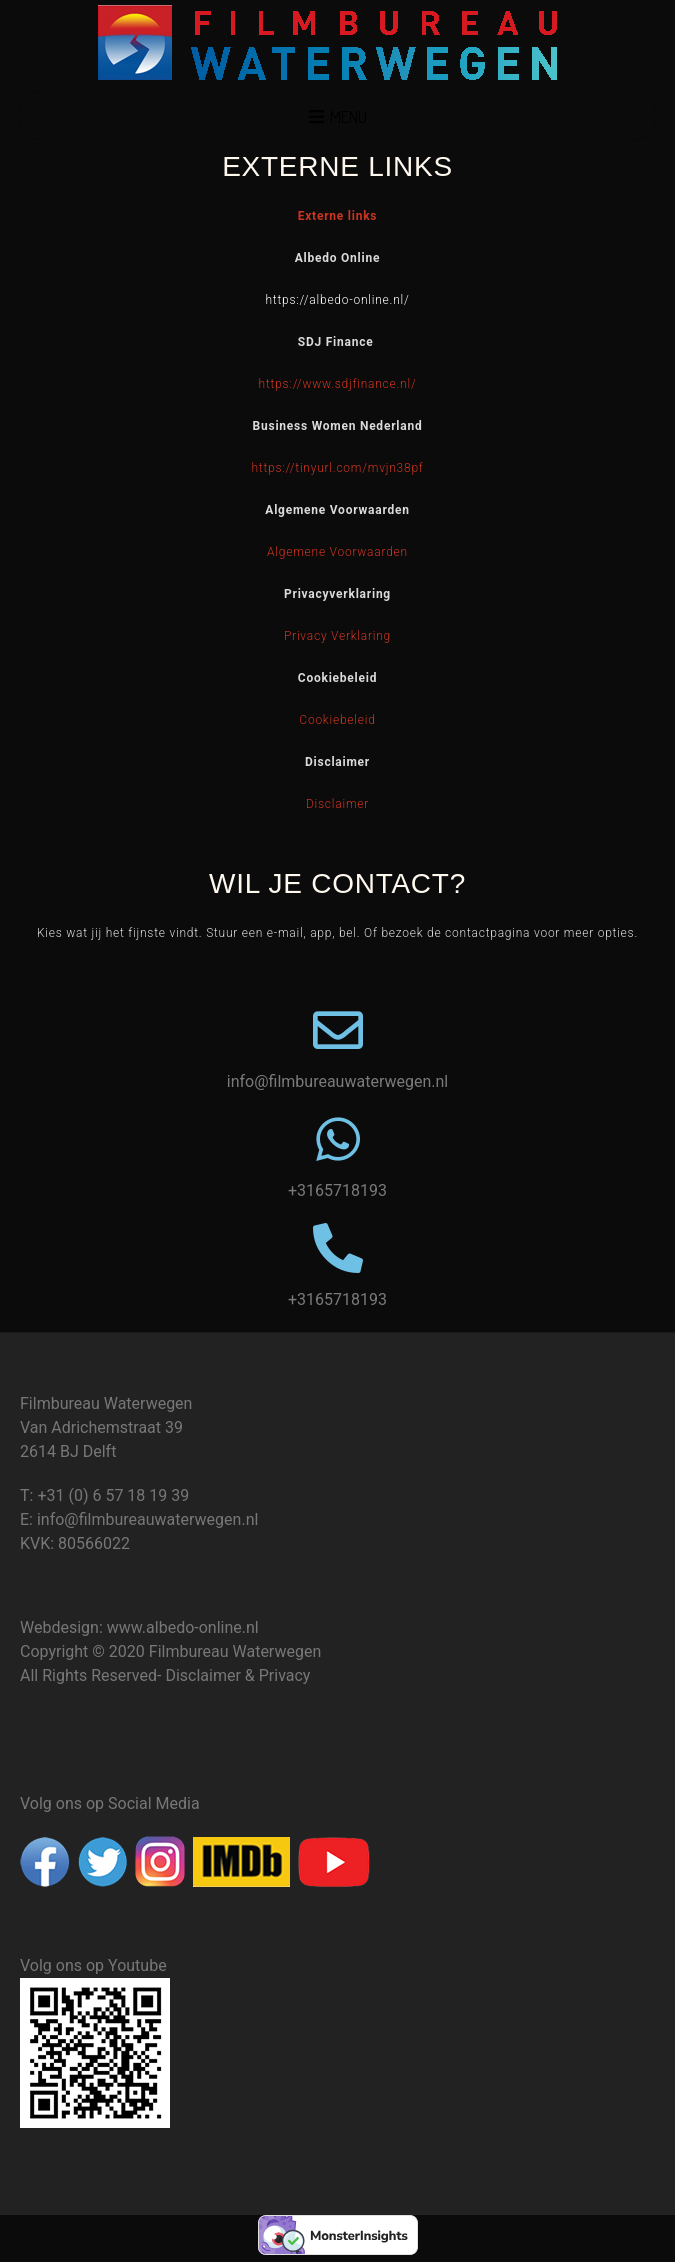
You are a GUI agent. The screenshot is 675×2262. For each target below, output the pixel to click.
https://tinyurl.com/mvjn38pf (337, 468)
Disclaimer (337, 804)
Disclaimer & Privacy (237, 1675)
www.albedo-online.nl (183, 1627)
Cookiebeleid (337, 720)
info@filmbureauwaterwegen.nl (147, 1519)
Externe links (338, 216)
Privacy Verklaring (337, 636)
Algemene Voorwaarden (337, 552)
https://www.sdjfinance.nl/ (338, 384)
